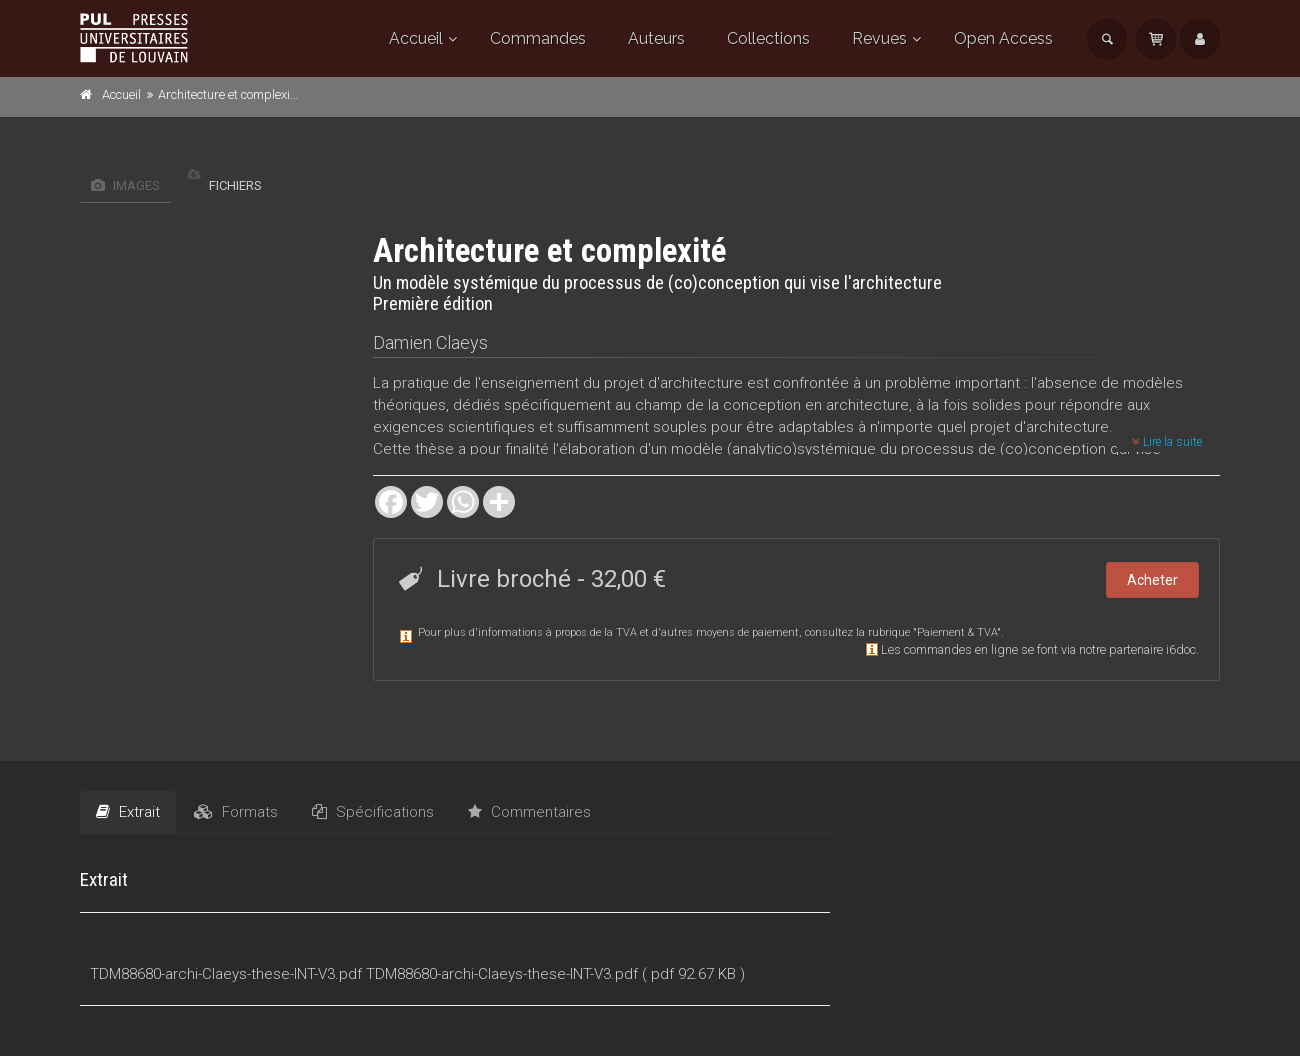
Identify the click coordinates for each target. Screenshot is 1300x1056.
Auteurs (656, 38)
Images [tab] (125, 185)
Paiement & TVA (957, 632)
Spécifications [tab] (373, 812)
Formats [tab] (236, 812)
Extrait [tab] (128, 812)
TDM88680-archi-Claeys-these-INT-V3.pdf (226, 974)
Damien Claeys (430, 342)
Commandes (538, 38)
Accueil (416, 38)
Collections (768, 38)
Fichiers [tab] (224, 185)
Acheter (1152, 580)
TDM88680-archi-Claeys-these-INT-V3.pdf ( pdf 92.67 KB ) (555, 974)
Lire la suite (1167, 442)
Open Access (1003, 38)
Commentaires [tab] (529, 812)
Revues (879, 38)
